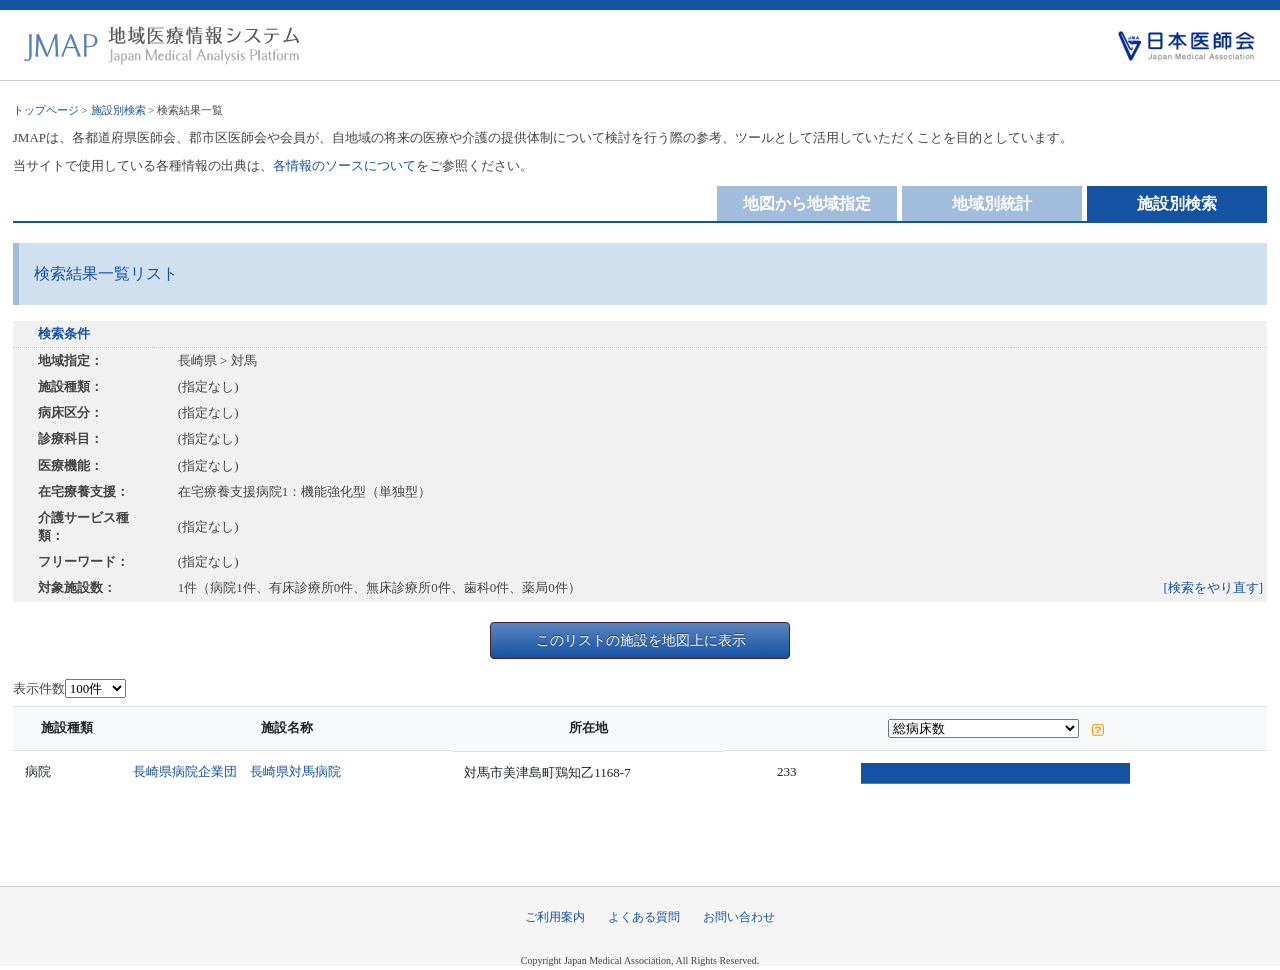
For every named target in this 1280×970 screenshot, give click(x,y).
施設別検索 (118, 110)
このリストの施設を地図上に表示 (641, 640)
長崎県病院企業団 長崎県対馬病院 (243, 771)
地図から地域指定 (807, 203)
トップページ (46, 110)
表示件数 (39, 688)
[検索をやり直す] (1214, 587)
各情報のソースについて (344, 165)
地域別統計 (992, 203)
